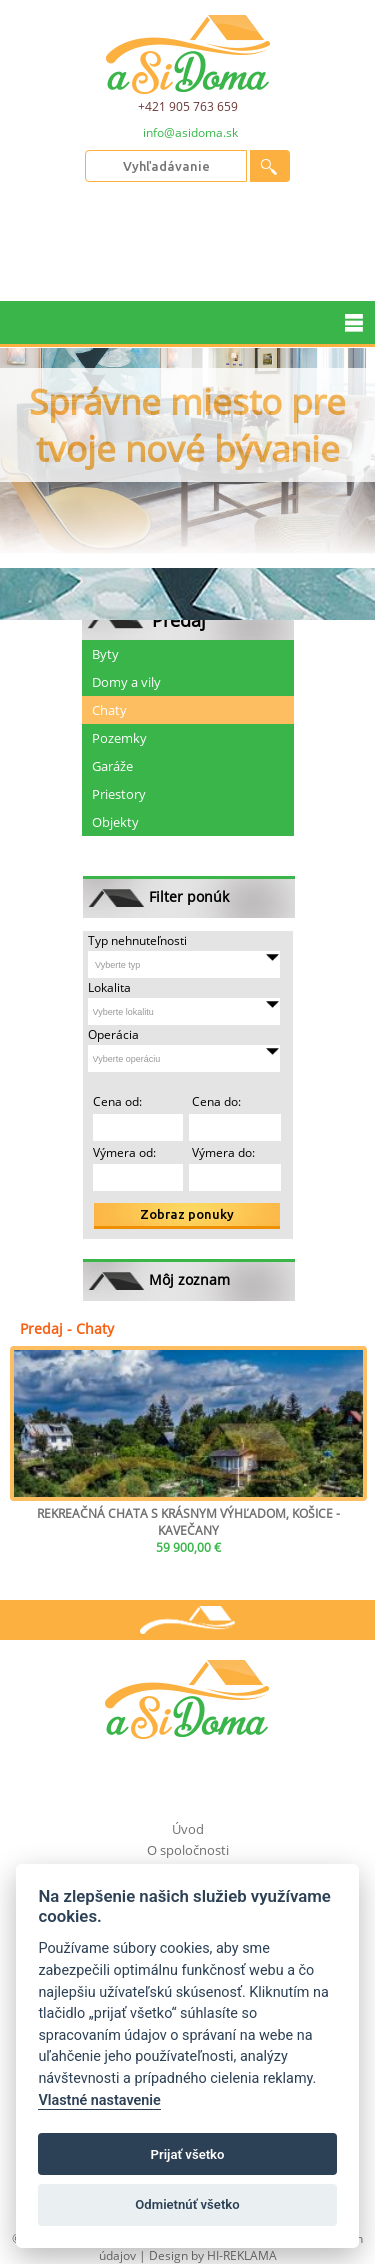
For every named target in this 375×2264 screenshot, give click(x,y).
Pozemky (119, 738)
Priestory (119, 794)
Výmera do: (222, 1152)
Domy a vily (126, 682)
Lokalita (109, 987)
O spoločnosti (188, 1850)
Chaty (109, 710)
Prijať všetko (188, 2154)
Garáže (112, 766)
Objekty (115, 822)
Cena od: (117, 1101)
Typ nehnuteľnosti (137, 940)
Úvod (188, 1829)
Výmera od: (124, 1152)
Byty (105, 654)
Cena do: (215, 1101)
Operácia (113, 1034)
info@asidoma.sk (190, 133)
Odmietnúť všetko (187, 2204)
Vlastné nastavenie (99, 2100)
